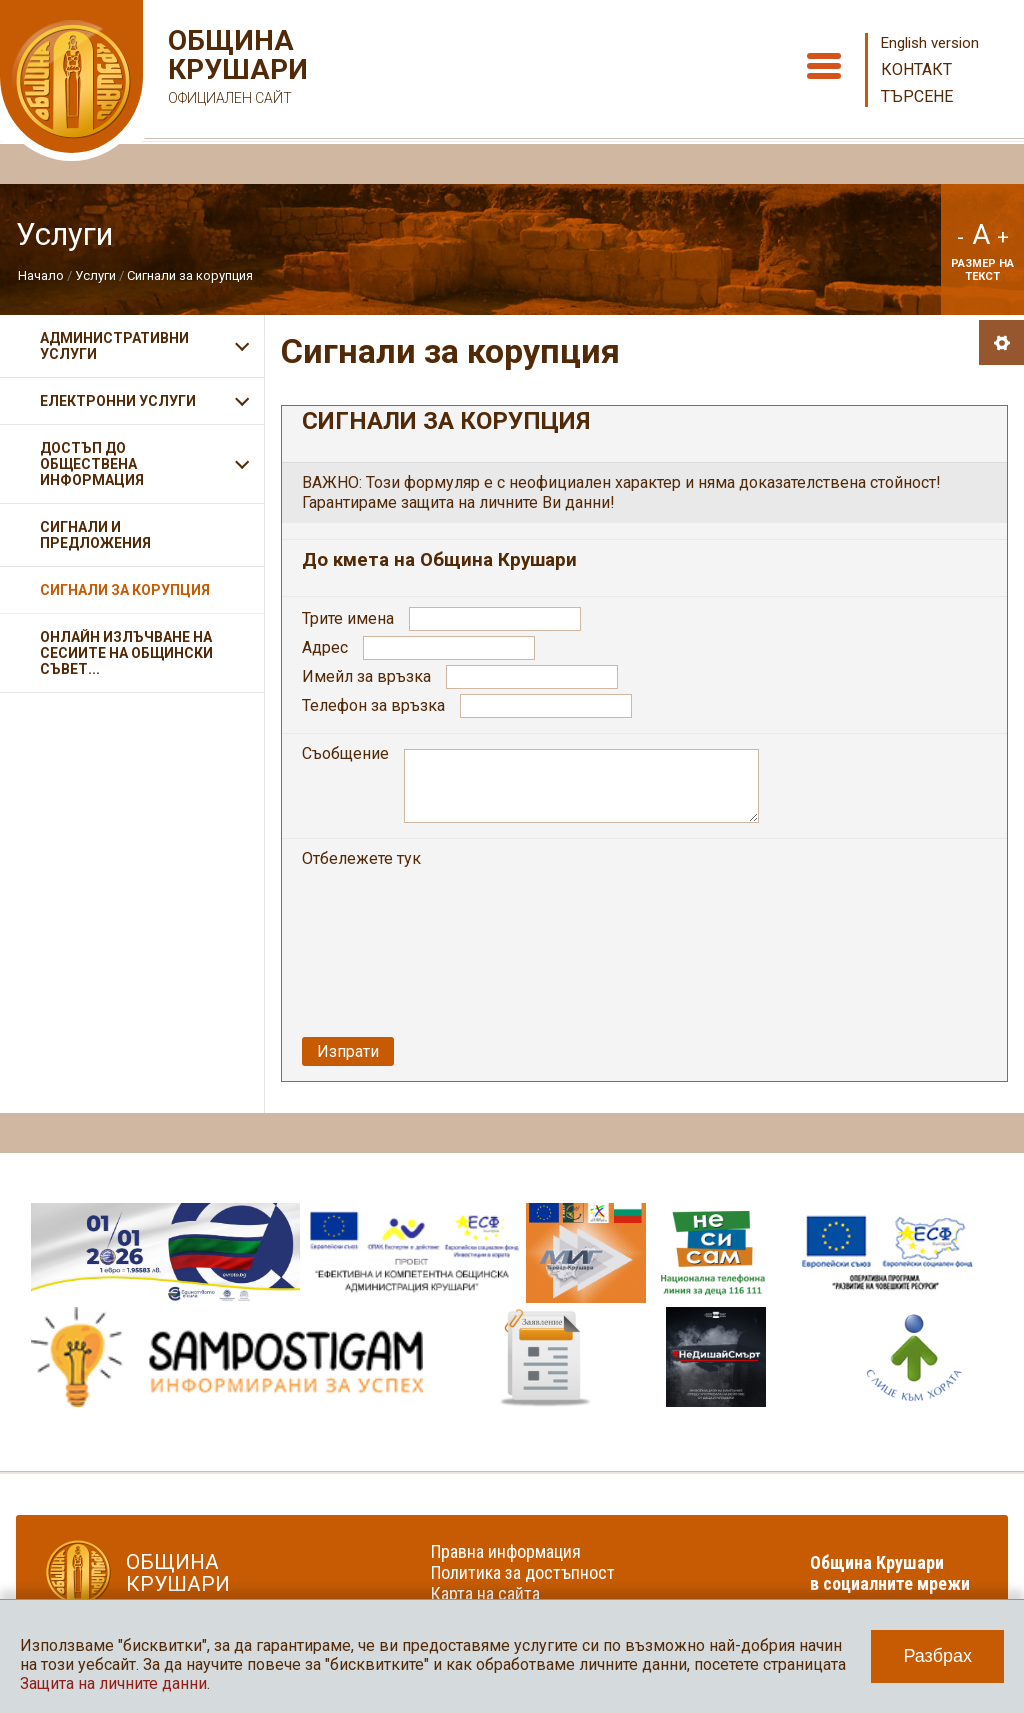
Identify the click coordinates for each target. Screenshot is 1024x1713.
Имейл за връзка (366, 676)
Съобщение (345, 753)
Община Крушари (235, 69)
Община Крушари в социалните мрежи (890, 1573)
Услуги (95, 275)
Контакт (916, 69)
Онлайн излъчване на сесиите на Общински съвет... (126, 653)
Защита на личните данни (113, 1683)
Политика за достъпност (523, 1572)
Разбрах (937, 1656)
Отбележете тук (363, 858)
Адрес (325, 647)
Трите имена (348, 618)
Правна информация (506, 1551)
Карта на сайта (485, 1593)
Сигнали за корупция (190, 275)
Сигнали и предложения (95, 535)
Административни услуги (114, 346)
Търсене (917, 96)
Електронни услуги (118, 401)
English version (930, 43)
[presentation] (592, 888)
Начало (41, 275)
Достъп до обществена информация (92, 464)
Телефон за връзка (373, 705)
